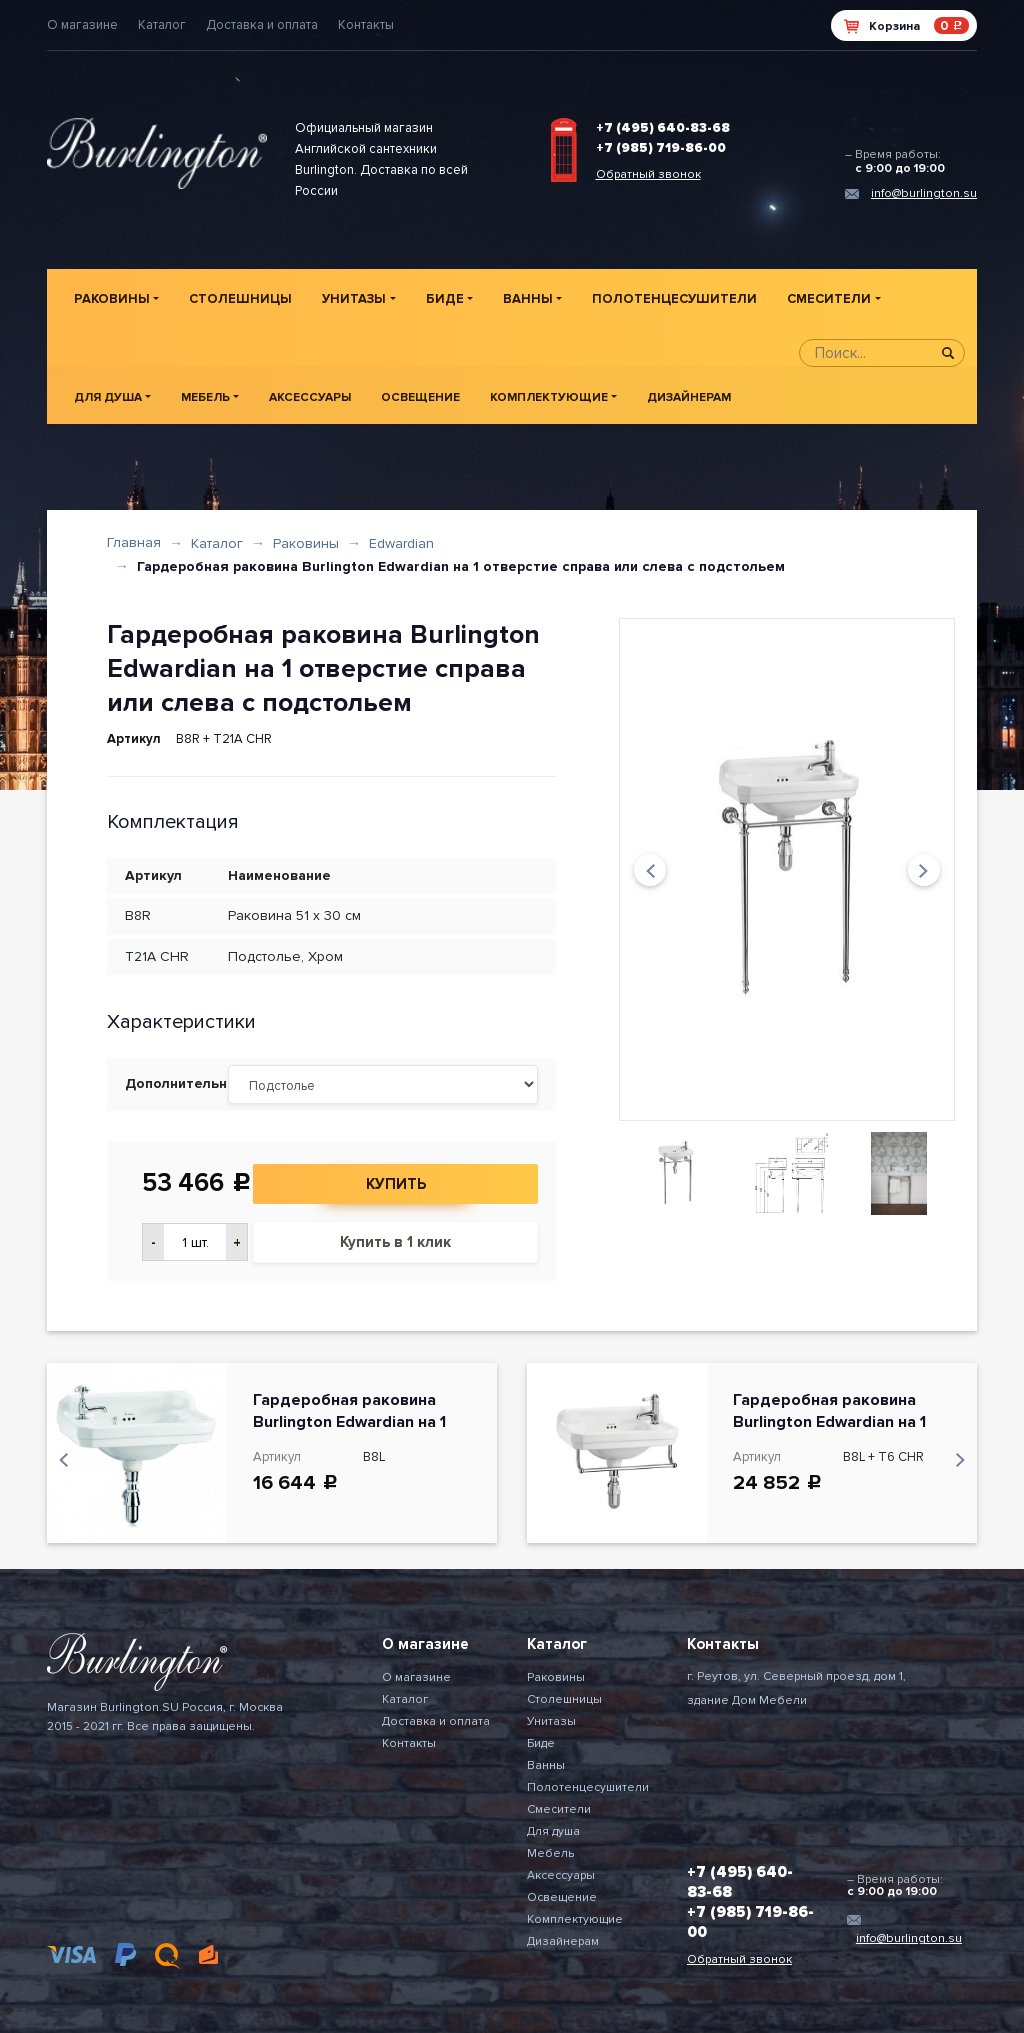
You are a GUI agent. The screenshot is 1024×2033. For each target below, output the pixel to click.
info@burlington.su (924, 193)
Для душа (108, 397)
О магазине (82, 25)
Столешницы (240, 299)
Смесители (829, 299)
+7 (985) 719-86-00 (661, 148)
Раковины (112, 299)
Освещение (420, 397)
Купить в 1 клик (395, 1242)
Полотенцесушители (674, 299)
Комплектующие (549, 397)
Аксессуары (310, 397)
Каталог (162, 25)
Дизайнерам (689, 397)
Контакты (366, 25)
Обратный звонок (648, 174)
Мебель (205, 397)
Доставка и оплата (262, 25)
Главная (134, 542)
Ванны (528, 299)
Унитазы (354, 299)
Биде (445, 299)
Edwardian (401, 543)
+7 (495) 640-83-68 (663, 128)
